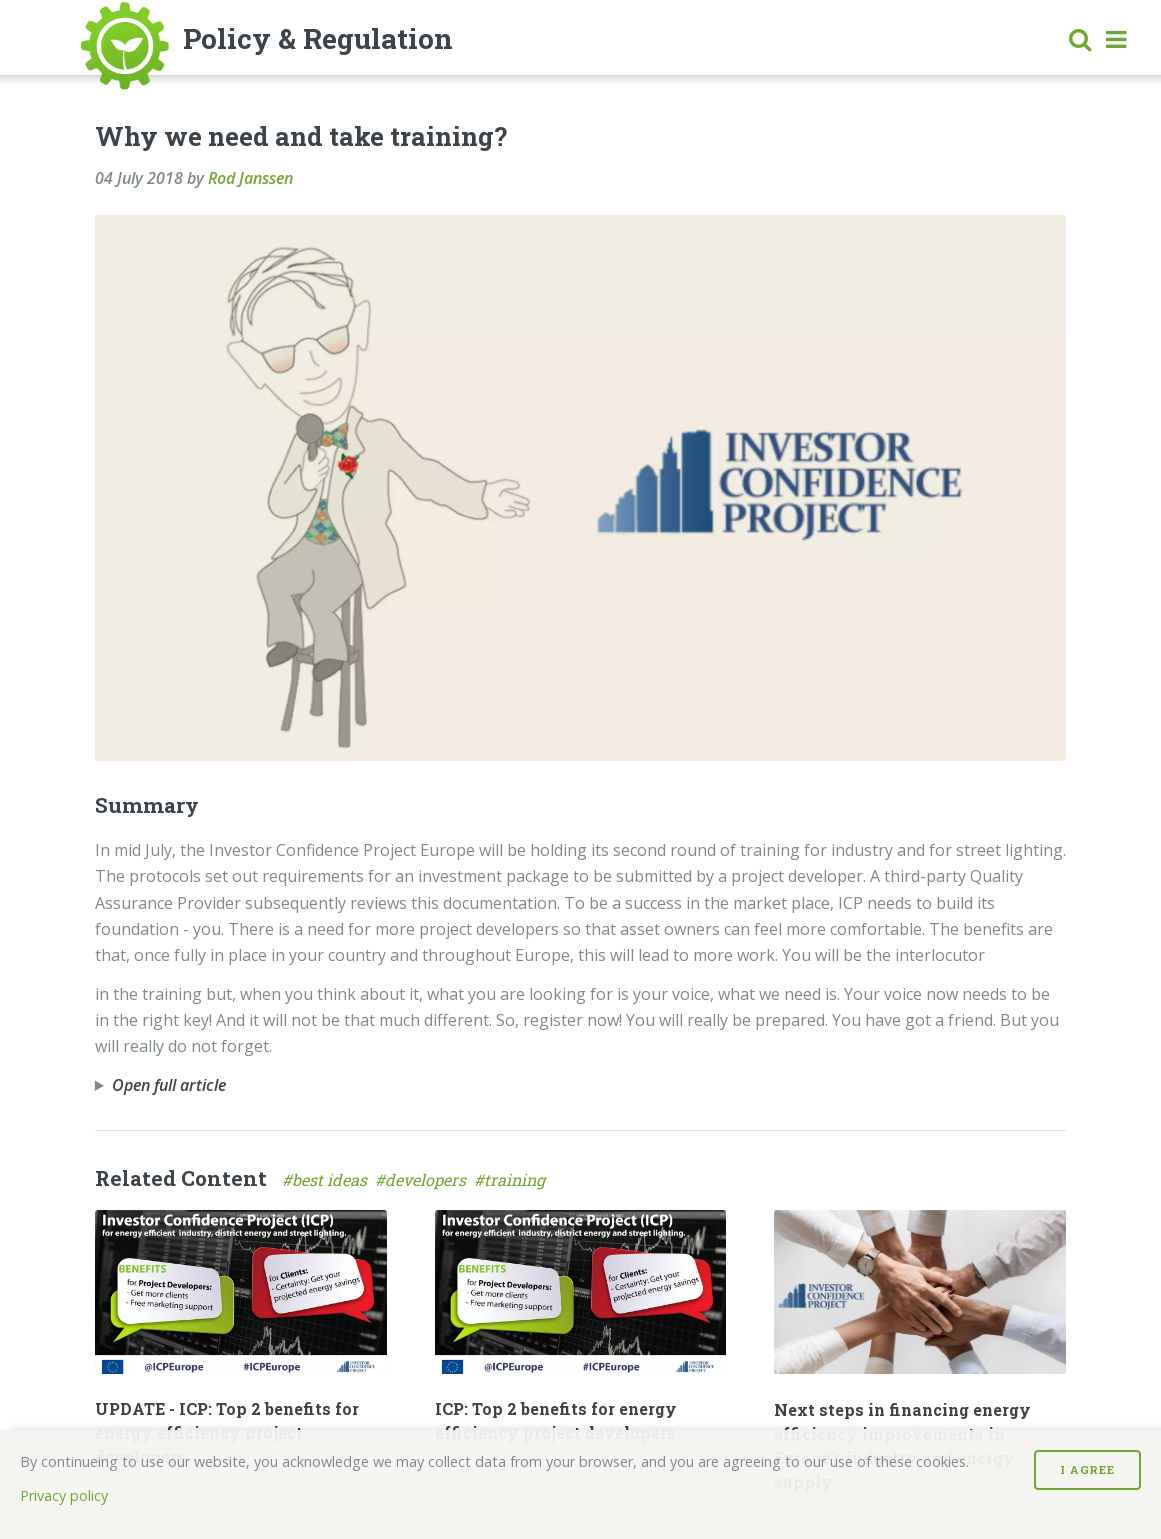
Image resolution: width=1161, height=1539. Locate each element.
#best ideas (328, 1179)
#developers (424, 1179)
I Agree (1087, 1469)
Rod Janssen (250, 178)
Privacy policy (64, 1495)
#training (511, 1179)
